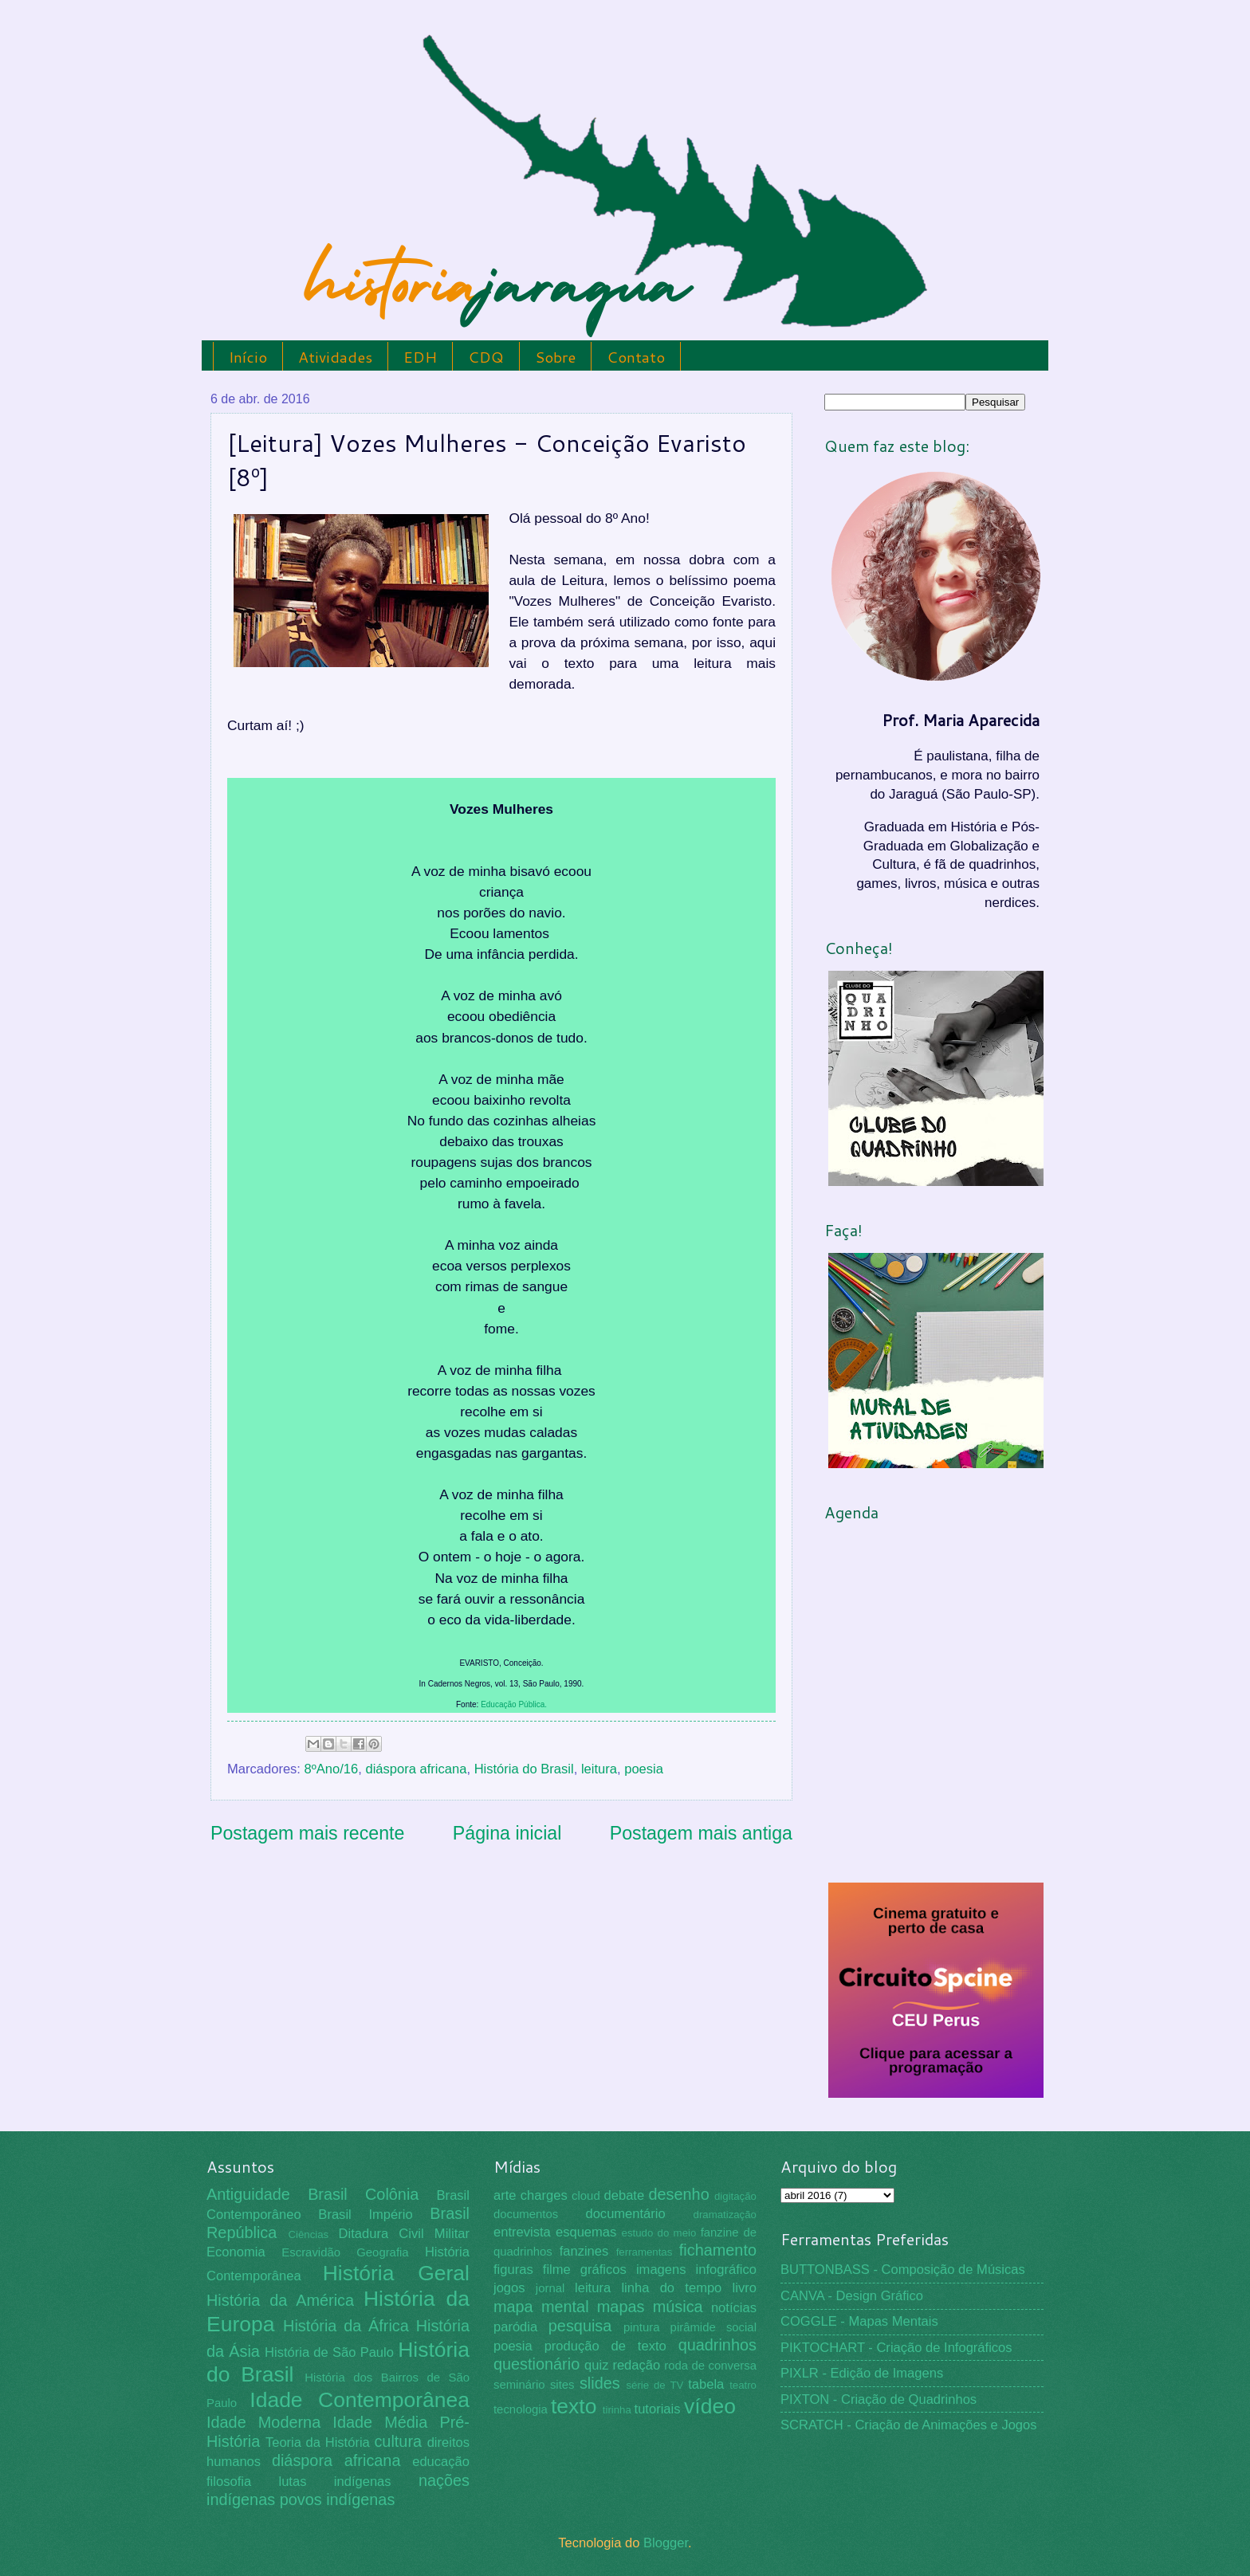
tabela (706, 2384)
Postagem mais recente (307, 1833)
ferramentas (644, 2252)
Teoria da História (317, 2442)
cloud (586, 2195)
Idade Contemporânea (360, 2400)
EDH (420, 356)
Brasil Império (365, 2214)
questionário (536, 2364)
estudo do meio (659, 2233)
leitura (599, 1769)
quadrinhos (717, 2345)
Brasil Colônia (363, 2194)
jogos (509, 2287)
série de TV (654, 2385)
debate (624, 2195)
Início (248, 356)
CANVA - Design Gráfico (851, 2295)
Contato (636, 356)
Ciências (308, 2234)
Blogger (665, 2542)
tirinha (617, 2410)
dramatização (725, 2215)
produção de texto (605, 2346)
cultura (398, 2441)
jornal (550, 2288)
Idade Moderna (263, 2422)
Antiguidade (248, 2194)
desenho (679, 2194)
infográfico (726, 2269)
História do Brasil (524, 1769)
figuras (513, 2269)
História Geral (396, 2273)
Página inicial (507, 1833)
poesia (643, 1769)
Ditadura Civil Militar (404, 2233)
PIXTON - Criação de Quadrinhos (878, 2399)
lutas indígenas (334, 2481)
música (678, 2306)
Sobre (555, 356)
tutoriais (658, 2409)
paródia (515, 2326)
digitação (735, 2196)
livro (745, 2287)
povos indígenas (337, 2499)
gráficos (603, 2269)
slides (600, 2383)
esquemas (586, 2232)
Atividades (335, 356)
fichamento (718, 2250)
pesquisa (580, 2325)
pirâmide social (713, 2327)
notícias (734, 2307)
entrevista (522, 2232)
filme (557, 2269)
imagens (661, 2269)
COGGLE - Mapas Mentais (859, 2321)
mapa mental (541, 2306)
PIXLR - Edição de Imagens (861, 2373)
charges (544, 2195)
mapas (621, 2306)
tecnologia (520, 2409)
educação (441, 2461)
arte (505, 2195)
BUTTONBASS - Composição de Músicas (902, 2269)
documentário (625, 2213)
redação (636, 2365)
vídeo (710, 2406)
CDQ (486, 356)
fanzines (584, 2251)
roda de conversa (710, 2365)
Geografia (382, 2252)
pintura (641, 2327)
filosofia (228, 2481)
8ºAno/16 (332, 1769)
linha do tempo (671, 2287)
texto (573, 2406)
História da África (346, 2325)
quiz (596, 2365)
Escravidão (310, 2252)
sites (562, 2384)
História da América (280, 2300)
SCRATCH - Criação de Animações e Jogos (908, 2425)
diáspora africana (415, 1769)
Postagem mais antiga (701, 1833)
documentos (525, 2214)
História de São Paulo (329, 2352)
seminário (519, 2384)
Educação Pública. (514, 1704)
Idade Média (379, 2422)
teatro (743, 2385)
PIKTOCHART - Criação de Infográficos (896, 2347)
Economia (235, 2252)
